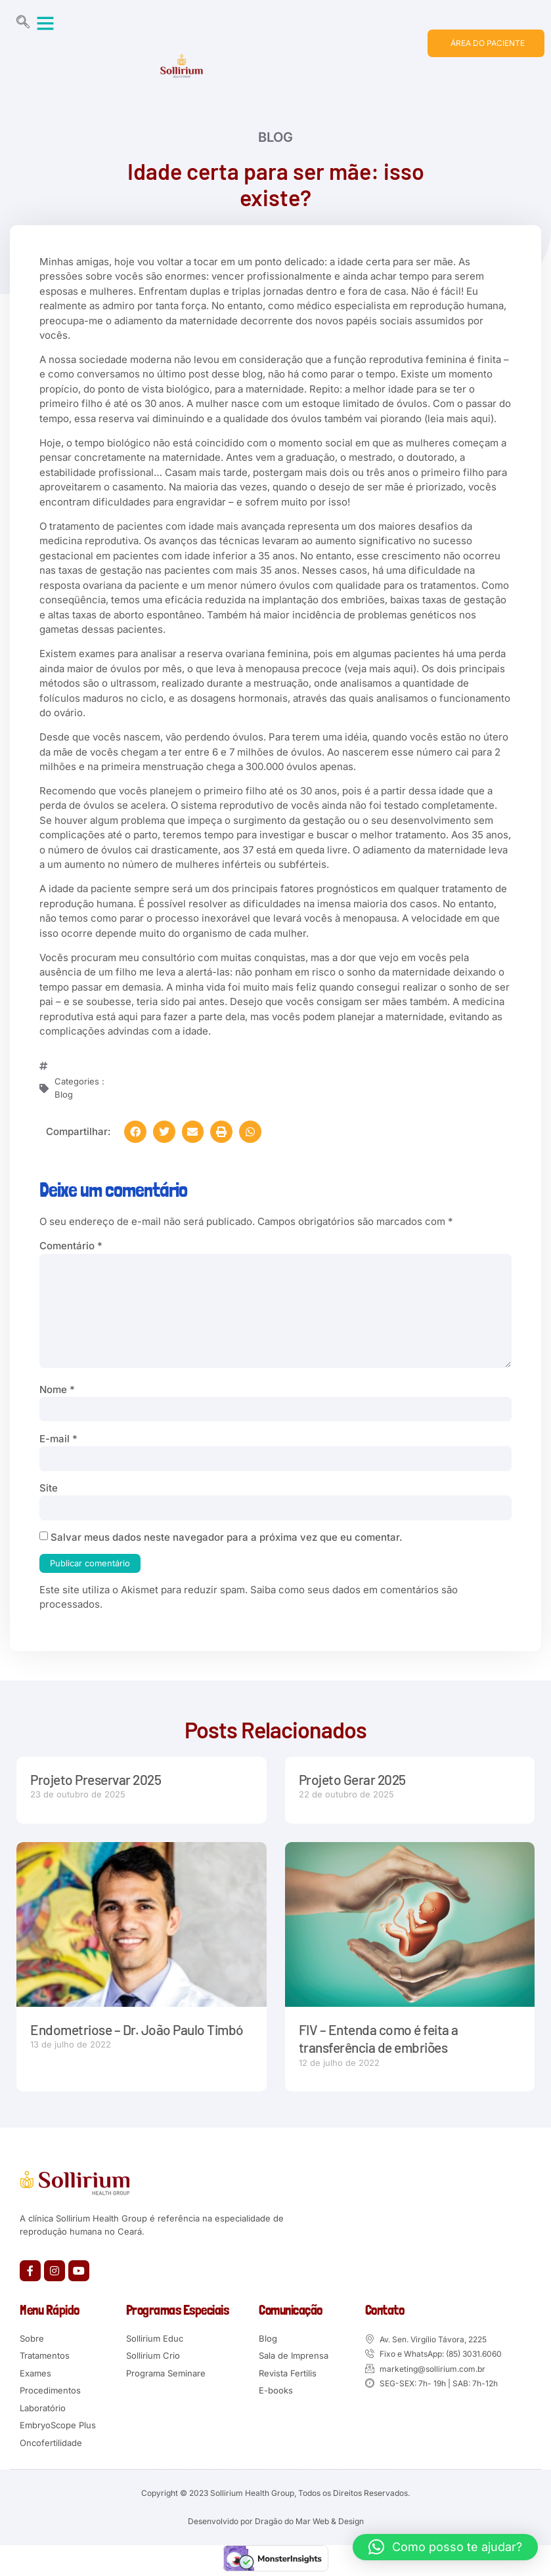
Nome (57, 1389)
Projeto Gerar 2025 (352, 1779)
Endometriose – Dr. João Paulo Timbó (136, 2029)
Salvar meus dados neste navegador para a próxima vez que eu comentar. (227, 1537)
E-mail (58, 1438)
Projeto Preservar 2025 (95, 1779)
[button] (45, 23)
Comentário (70, 1246)
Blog (275, 138)
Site (48, 1488)
